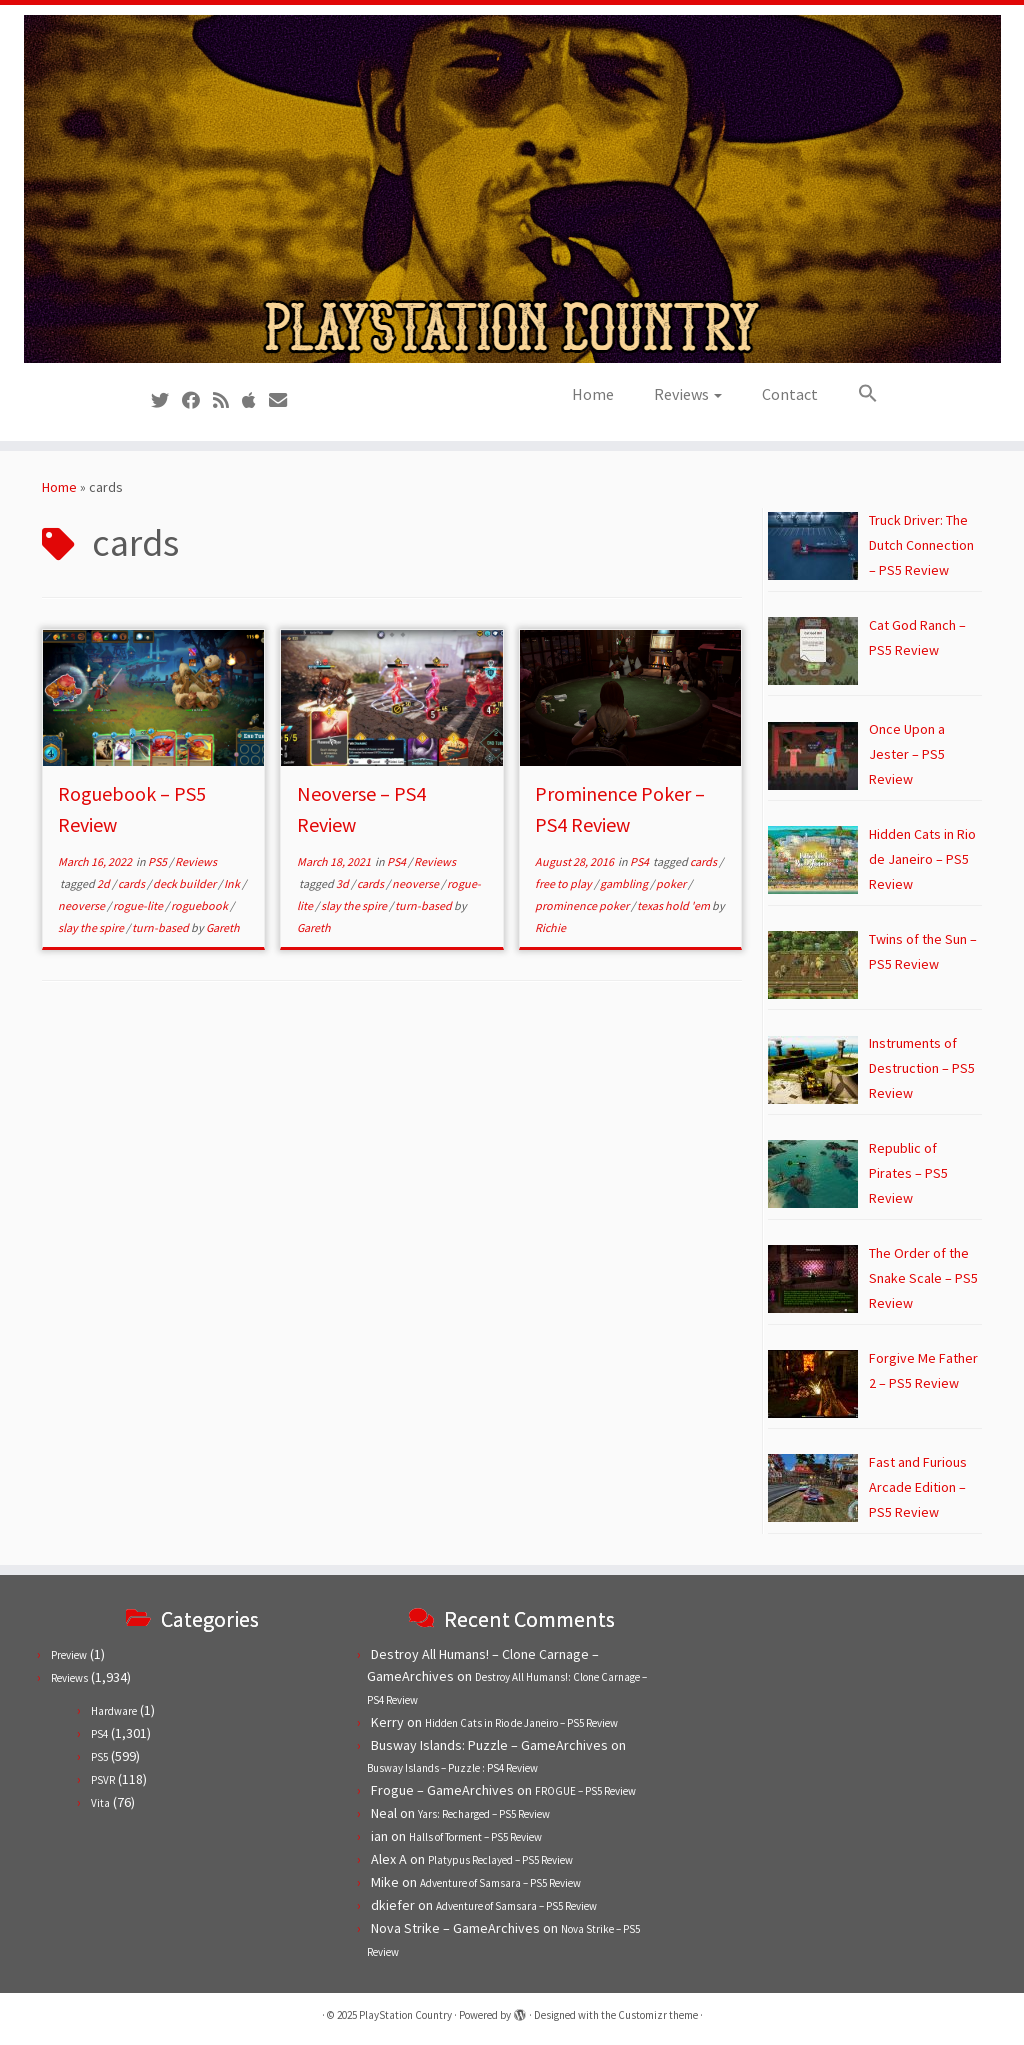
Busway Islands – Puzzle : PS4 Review (452, 1768)
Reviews (688, 394)
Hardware (114, 1711)
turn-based (161, 927)
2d (104, 883)
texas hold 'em (674, 905)
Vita (100, 1803)
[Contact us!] (284, 400)
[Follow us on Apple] (255, 400)
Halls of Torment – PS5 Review (475, 1837)
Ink (233, 883)
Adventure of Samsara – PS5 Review (500, 1883)
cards (132, 883)
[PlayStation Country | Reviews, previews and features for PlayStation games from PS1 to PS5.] (512, 189)
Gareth (223, 927)
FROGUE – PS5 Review (585, 1791)
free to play (564, 883)
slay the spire (92, 927)
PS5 (158, 861)
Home (593, 394)
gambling (625, 883)
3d (343, 883)
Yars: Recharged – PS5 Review (484, 1814)
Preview (69, 1655)
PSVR (103, 1780)
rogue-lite (139, 905)
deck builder (185, 883)
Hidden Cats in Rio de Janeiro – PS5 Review (521, 1723)
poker (672, 883)
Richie (550, 927)
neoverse (82, 905)
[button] (858, 394)
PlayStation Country (405, 2015)
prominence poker (583, 905)
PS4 (397, 861)
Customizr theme (658, 2015)
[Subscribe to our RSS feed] (227, 400)
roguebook (200, 905)
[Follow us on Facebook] (197, 400)
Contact (790, 394)
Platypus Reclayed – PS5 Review (500, 1860)
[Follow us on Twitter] (166, 400)
